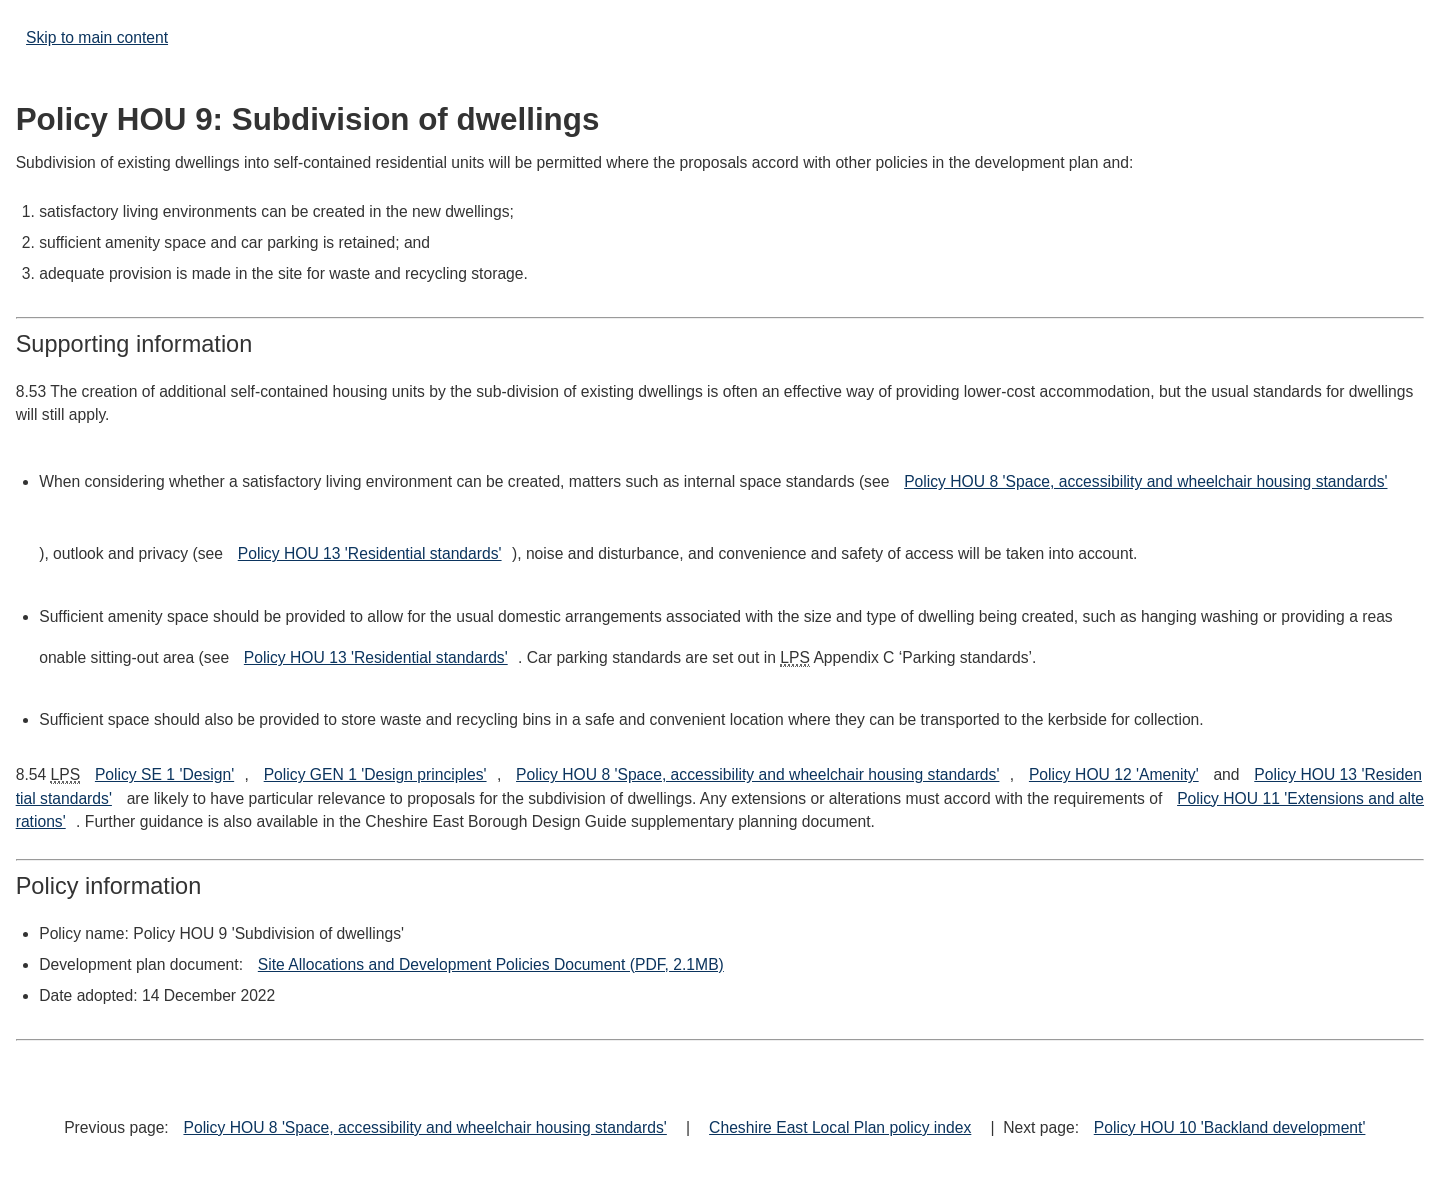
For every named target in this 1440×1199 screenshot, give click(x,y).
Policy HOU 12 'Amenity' (1114, 774)
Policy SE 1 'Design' (164, 774)
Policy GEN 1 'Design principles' (375, 774)
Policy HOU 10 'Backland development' (1230, 1127)
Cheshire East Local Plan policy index (840, 1127)
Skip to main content (97, 37)
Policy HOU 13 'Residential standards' (370, 553)
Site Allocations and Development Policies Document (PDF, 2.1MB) (491, 964)
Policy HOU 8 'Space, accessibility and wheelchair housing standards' (1145, 481)
